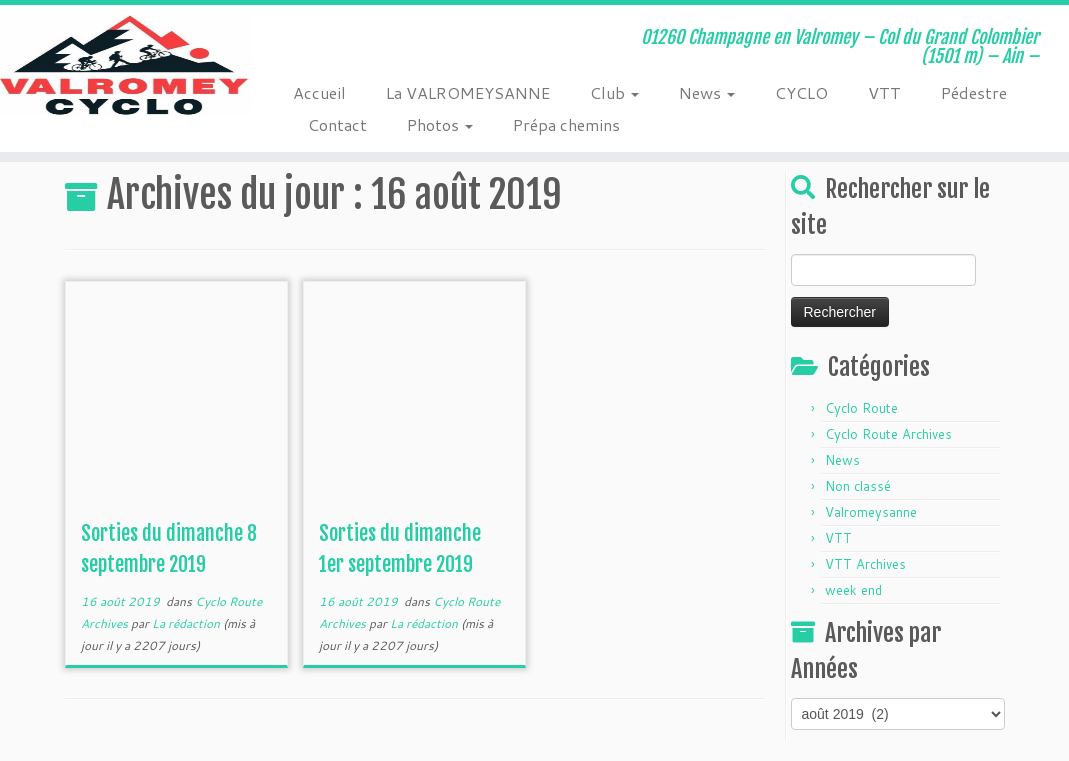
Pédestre (974, 92)
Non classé (858, 486)
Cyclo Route (861, 408)
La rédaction (186, 623)
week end (853, 590)
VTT (884, 92)
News (707, 92)
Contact (337, 124)
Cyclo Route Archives (888, 434)
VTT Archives (865, 564)
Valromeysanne (871, 512)
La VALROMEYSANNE (468, 92)
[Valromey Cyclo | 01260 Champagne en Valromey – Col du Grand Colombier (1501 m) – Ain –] (125, 65)
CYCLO (801, 92)
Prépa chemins (566, 124)
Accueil (319, 92)
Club (614, 92)
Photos (440, 124)
